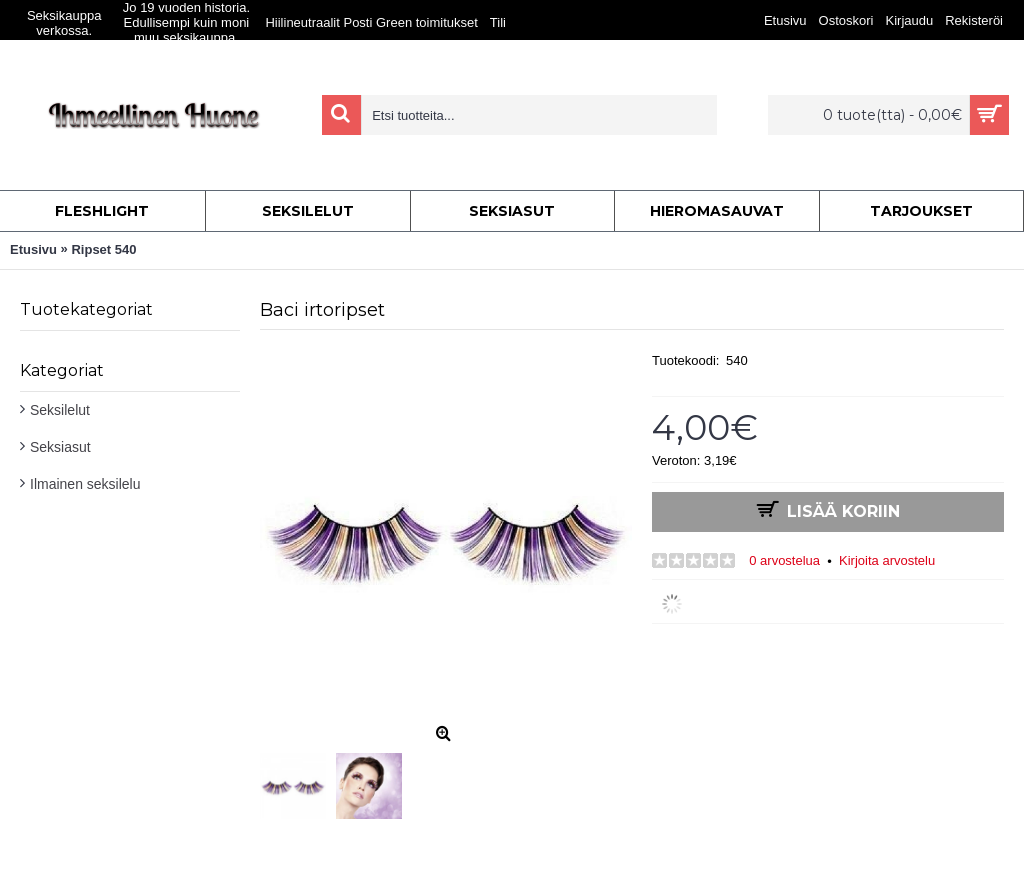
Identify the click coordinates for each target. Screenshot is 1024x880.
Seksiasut (60, 447)
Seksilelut (60, 410)
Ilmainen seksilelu (85, 484)
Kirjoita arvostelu (887, 560)
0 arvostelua (784, 560)
